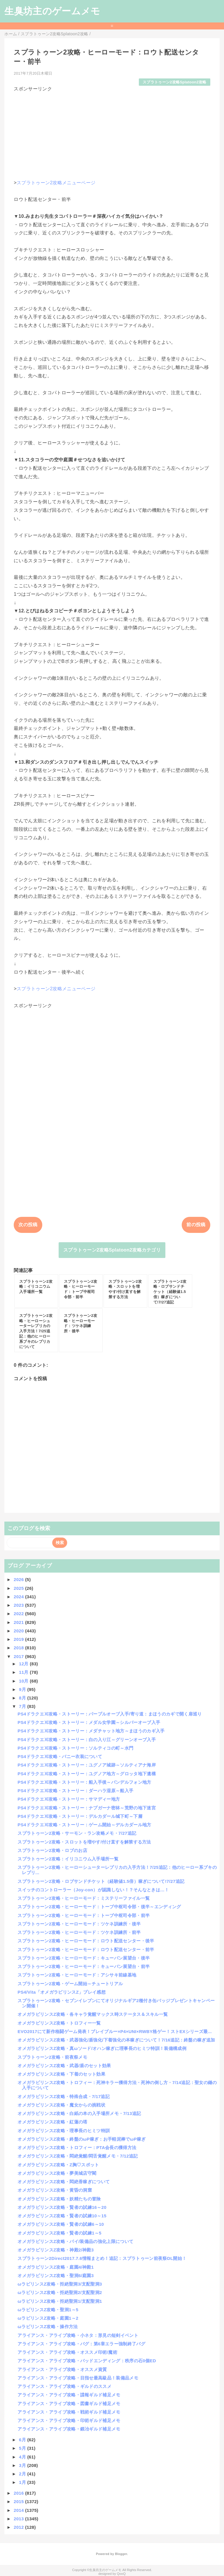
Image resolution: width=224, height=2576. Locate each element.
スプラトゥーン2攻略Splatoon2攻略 (174, 82)
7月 (23, 1706)
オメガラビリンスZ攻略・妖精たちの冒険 (59, 2198)
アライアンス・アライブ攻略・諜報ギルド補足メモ (69, 2394)
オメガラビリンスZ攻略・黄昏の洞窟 (55, 2190)
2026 (19, 1579)
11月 (24, 1672)
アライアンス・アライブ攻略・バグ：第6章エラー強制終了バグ (81, 2343)
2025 (19, 1588)
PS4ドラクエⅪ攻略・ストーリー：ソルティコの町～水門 (75, 1748)
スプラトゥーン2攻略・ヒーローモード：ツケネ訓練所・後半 (79, 1923)
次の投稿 (27, 1224)
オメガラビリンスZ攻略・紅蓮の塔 (52, 2121)
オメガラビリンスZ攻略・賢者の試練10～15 (62, 2215)
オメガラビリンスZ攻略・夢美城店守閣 (57, 2173)
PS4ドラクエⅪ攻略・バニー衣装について (60, 1756)
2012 (19, 2527)
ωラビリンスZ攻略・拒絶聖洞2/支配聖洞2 (60, 2292)
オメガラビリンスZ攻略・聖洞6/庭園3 (56, 2275)
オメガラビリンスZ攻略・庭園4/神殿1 (56, 2267)
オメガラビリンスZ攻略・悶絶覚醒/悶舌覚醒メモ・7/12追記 (78, 2155)
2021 (19, 1622)
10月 (24, 1680)
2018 (19, 1647)
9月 (23, 1689)
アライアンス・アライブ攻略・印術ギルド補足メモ (69, 2420)
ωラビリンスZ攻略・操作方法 (48, 2326)
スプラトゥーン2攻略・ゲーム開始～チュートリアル (70, 1983)
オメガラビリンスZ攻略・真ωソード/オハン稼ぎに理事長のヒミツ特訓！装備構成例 (102, 2048)
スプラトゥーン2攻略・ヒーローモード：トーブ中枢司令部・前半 (84, 1915)
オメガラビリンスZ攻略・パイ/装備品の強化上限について (75, 2241)
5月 (23, 2448)
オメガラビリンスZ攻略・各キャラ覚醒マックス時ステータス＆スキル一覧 (93, 2014)
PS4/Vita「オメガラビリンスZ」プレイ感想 (62, 1992)
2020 (19, 1630)
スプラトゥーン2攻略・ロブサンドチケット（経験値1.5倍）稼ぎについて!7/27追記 (101, 1881)
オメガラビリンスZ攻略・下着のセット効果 (61, 2074)
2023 (19, 1605)
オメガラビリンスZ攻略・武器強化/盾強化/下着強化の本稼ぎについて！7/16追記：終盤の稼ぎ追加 (116, 2039)
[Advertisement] (112, 133)
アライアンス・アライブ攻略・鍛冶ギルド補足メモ (69, 2428)
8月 (23, 1697)
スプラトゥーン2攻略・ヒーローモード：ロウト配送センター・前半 (86, 1949)
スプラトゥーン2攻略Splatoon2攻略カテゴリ (112, 1249)
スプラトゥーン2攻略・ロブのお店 (52, 1850)
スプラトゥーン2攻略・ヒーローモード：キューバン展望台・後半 (84, 1957)
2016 (19, 2493)
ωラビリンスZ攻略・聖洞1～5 (48, 2309)
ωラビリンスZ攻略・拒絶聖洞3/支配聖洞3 (60, 2283)
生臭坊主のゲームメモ (52, 11)
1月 (23, 2482)
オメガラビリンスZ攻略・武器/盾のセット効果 (64, 2065)
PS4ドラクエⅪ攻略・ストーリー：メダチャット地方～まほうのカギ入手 (91, 1730)
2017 (19, 1656)
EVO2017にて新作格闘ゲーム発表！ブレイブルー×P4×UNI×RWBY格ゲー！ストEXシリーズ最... (115, 2031)
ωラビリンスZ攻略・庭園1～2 (48, 2318)
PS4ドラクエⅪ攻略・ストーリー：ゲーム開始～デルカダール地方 (84, 1824)
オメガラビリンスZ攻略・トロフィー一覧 (59, 2023)
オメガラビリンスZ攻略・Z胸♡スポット (58, 2164)
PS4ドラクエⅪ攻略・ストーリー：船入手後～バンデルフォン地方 (84, 1782)
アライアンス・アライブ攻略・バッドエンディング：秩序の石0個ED (87, 2360)
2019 (19, 1639)
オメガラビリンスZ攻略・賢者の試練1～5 (59, 2232)
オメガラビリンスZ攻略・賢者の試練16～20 (62, 2207)
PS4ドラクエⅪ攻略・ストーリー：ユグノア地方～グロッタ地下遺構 (87, 1773)
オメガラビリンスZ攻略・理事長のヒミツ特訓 (64, 2130)
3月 (23, 2465)
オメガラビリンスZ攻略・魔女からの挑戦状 (61, 2104)
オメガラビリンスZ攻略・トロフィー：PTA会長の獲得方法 (77, 2147)
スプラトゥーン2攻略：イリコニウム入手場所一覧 (68, 1858)
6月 (23, 2439)
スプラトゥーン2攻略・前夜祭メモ (52, 2057)
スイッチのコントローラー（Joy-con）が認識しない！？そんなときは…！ (93, 1889)
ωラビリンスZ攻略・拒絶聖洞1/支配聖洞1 (60, 2301)
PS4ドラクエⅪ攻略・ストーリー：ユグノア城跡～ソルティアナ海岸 (87, 1764)
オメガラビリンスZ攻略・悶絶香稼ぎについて (64, 2181)
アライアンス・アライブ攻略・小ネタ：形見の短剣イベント (78, 2335)
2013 (19, 2518)
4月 (23, 2456)
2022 (19, 1613)
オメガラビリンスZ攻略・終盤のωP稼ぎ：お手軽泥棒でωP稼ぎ (82, 2139)
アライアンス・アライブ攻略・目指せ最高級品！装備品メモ (78, 2377)
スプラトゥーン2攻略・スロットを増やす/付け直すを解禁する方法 (84, 1841)
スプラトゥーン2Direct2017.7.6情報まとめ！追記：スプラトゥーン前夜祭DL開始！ (102, 2258)
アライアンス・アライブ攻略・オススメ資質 (62, 2369)
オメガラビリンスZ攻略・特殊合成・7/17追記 (64, 2096)
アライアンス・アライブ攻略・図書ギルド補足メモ (69, 2403)
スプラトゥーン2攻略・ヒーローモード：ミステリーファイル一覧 (84, 1898)
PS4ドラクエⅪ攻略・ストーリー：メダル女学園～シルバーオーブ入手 (89, 1722)
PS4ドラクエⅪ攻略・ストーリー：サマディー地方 (69, 1799)
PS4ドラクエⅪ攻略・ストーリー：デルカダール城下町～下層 (80, 1816)
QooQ (121, 2573)
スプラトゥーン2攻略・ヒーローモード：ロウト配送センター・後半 (86, 1940)
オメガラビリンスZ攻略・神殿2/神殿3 (56, 2249)
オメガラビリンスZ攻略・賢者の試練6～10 (61, 2224)
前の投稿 (195, 1224)
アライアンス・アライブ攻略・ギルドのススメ (64, 2386)
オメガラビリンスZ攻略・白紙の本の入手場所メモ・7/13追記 (79, 2113)
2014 (19, 2510)
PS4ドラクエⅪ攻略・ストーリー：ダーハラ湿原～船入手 (75, 1790)
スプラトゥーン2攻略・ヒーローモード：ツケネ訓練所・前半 (79, 1932)
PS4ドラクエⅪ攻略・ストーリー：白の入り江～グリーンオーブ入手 (87, 1739)
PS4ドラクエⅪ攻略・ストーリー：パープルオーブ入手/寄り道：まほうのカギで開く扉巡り (110, 1713)
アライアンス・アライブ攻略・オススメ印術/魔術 (67, 2352)
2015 (19, 2501)
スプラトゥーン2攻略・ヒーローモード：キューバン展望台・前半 (84, 1966)
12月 (24, 1663)
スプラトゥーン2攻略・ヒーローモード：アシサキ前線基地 (77, 1974)
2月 (23, 2473)
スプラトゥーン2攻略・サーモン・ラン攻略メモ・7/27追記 (77, 1833)
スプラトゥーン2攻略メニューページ (56, 182)
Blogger (121, 2554)
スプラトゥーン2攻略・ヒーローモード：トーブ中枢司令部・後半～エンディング (99, 1906)
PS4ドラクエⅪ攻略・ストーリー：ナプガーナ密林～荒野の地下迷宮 (87, 1807)
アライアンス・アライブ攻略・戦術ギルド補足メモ (69, 2411)
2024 (19, 1596)
